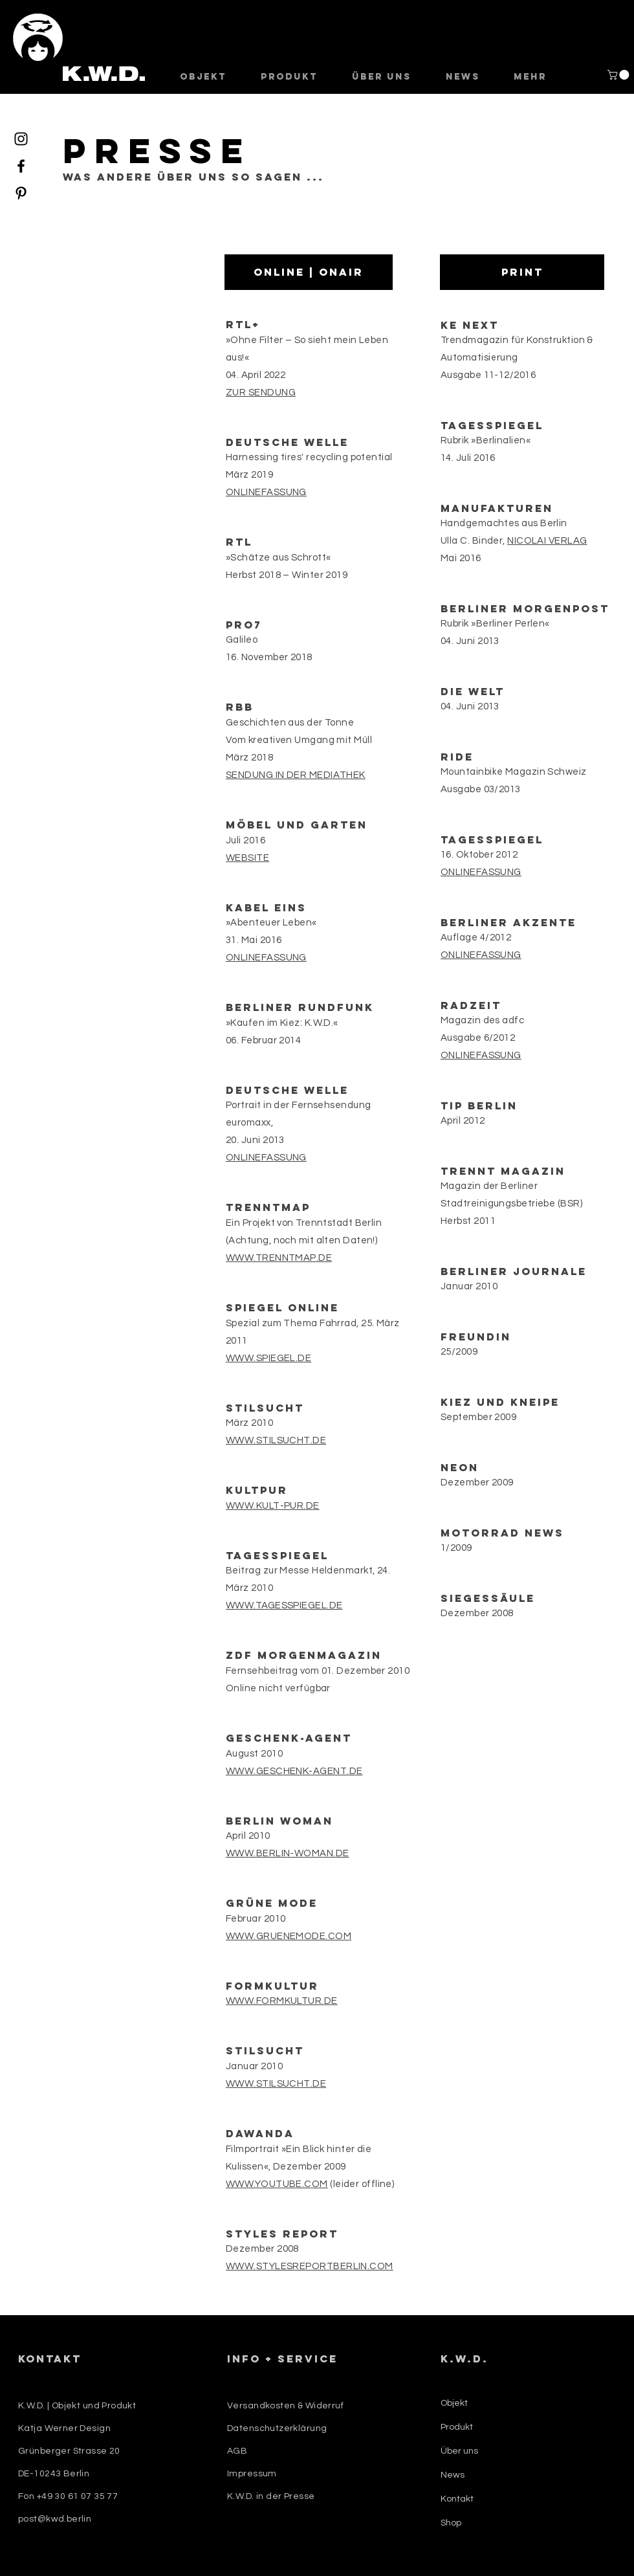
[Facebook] (21, 166)
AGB (237, 2451)
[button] (619, 75)
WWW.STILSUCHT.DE (276, 1440)
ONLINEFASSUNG (266, 1157)
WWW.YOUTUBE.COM (277, 2184)
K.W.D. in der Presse (270, 2496)
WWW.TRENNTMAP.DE (279, 1258)
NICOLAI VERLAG (547, 541)
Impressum (252, 2473)
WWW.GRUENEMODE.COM (288, 1936)
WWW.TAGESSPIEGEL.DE (284, 1605)
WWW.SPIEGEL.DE (268, 1358)
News (453, 2475)
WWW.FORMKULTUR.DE (282, 2001)
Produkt (457, 2427)
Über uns (459, 2451)
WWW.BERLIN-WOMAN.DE (287, 1853)
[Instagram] (21, 139)
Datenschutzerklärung (277, 2428)
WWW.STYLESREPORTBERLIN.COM (309, 2266)
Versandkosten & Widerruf (285, 2405)
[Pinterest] (21, 193)
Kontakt (457, 2499)
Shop (451, 2522)
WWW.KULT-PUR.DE (273, 1506)
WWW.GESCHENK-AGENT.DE (294, 1771)
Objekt (454, 2403)
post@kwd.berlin (54, 2519)
